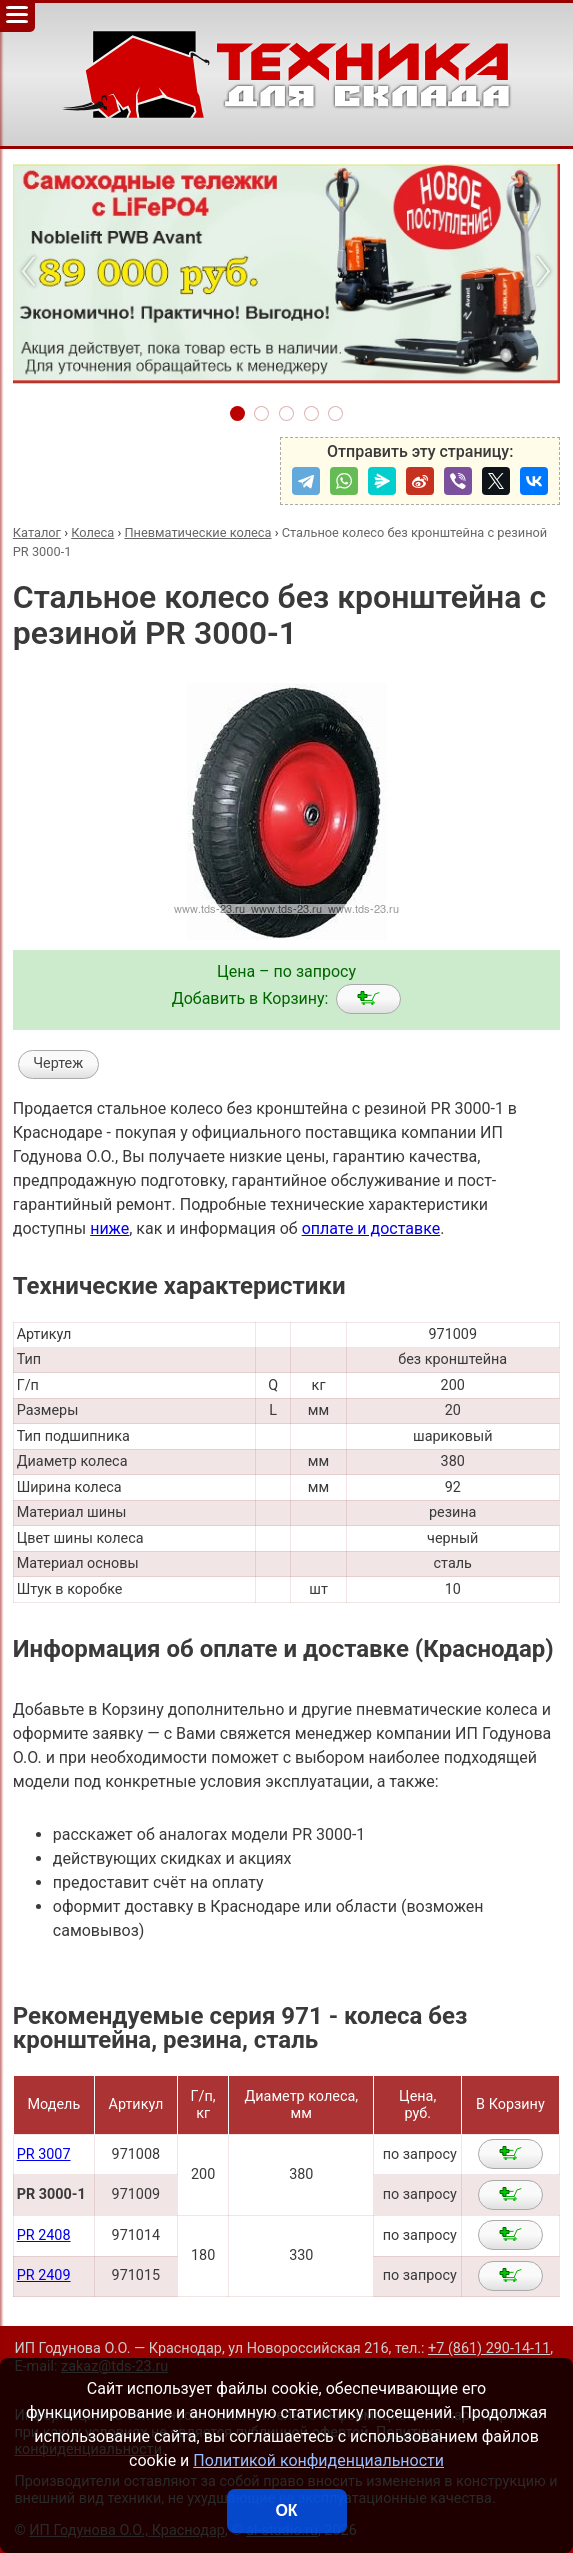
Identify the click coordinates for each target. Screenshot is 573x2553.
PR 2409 (44, 2275)
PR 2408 (44, 2235)
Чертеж (58, 1063)
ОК (286, 2510)
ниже (109, 1228)
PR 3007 (44, 2154)
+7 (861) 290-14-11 (489, 2348)
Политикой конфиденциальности (318, 2460)
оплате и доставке (371, 1228)
